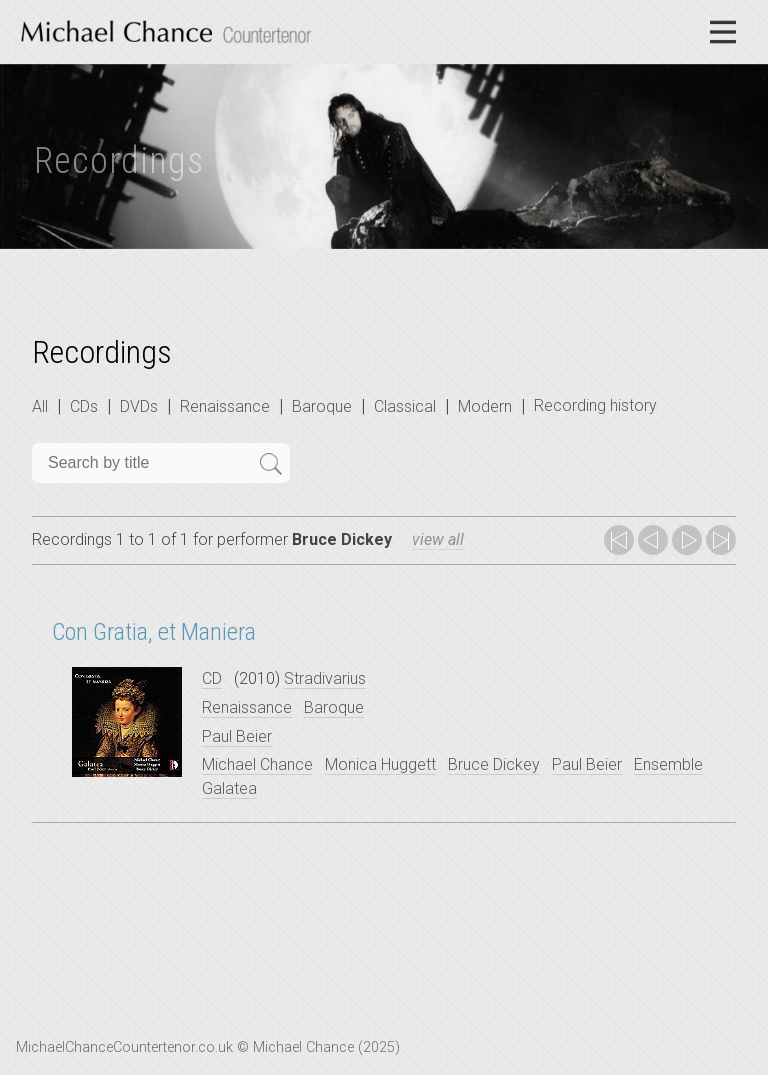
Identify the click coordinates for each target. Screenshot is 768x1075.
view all (438, 539)
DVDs (139, 406)
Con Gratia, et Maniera (154, 632)
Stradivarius (325, 678)
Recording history (595, 405)
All (40, 406)
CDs (84, 406)
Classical (405, 406)
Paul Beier (237, 736)
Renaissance (225, 406)
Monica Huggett (380, 764)
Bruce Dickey (494, 764)
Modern (485, 406)
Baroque (322, 406)
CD (212, 678)
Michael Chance (257, 764)
